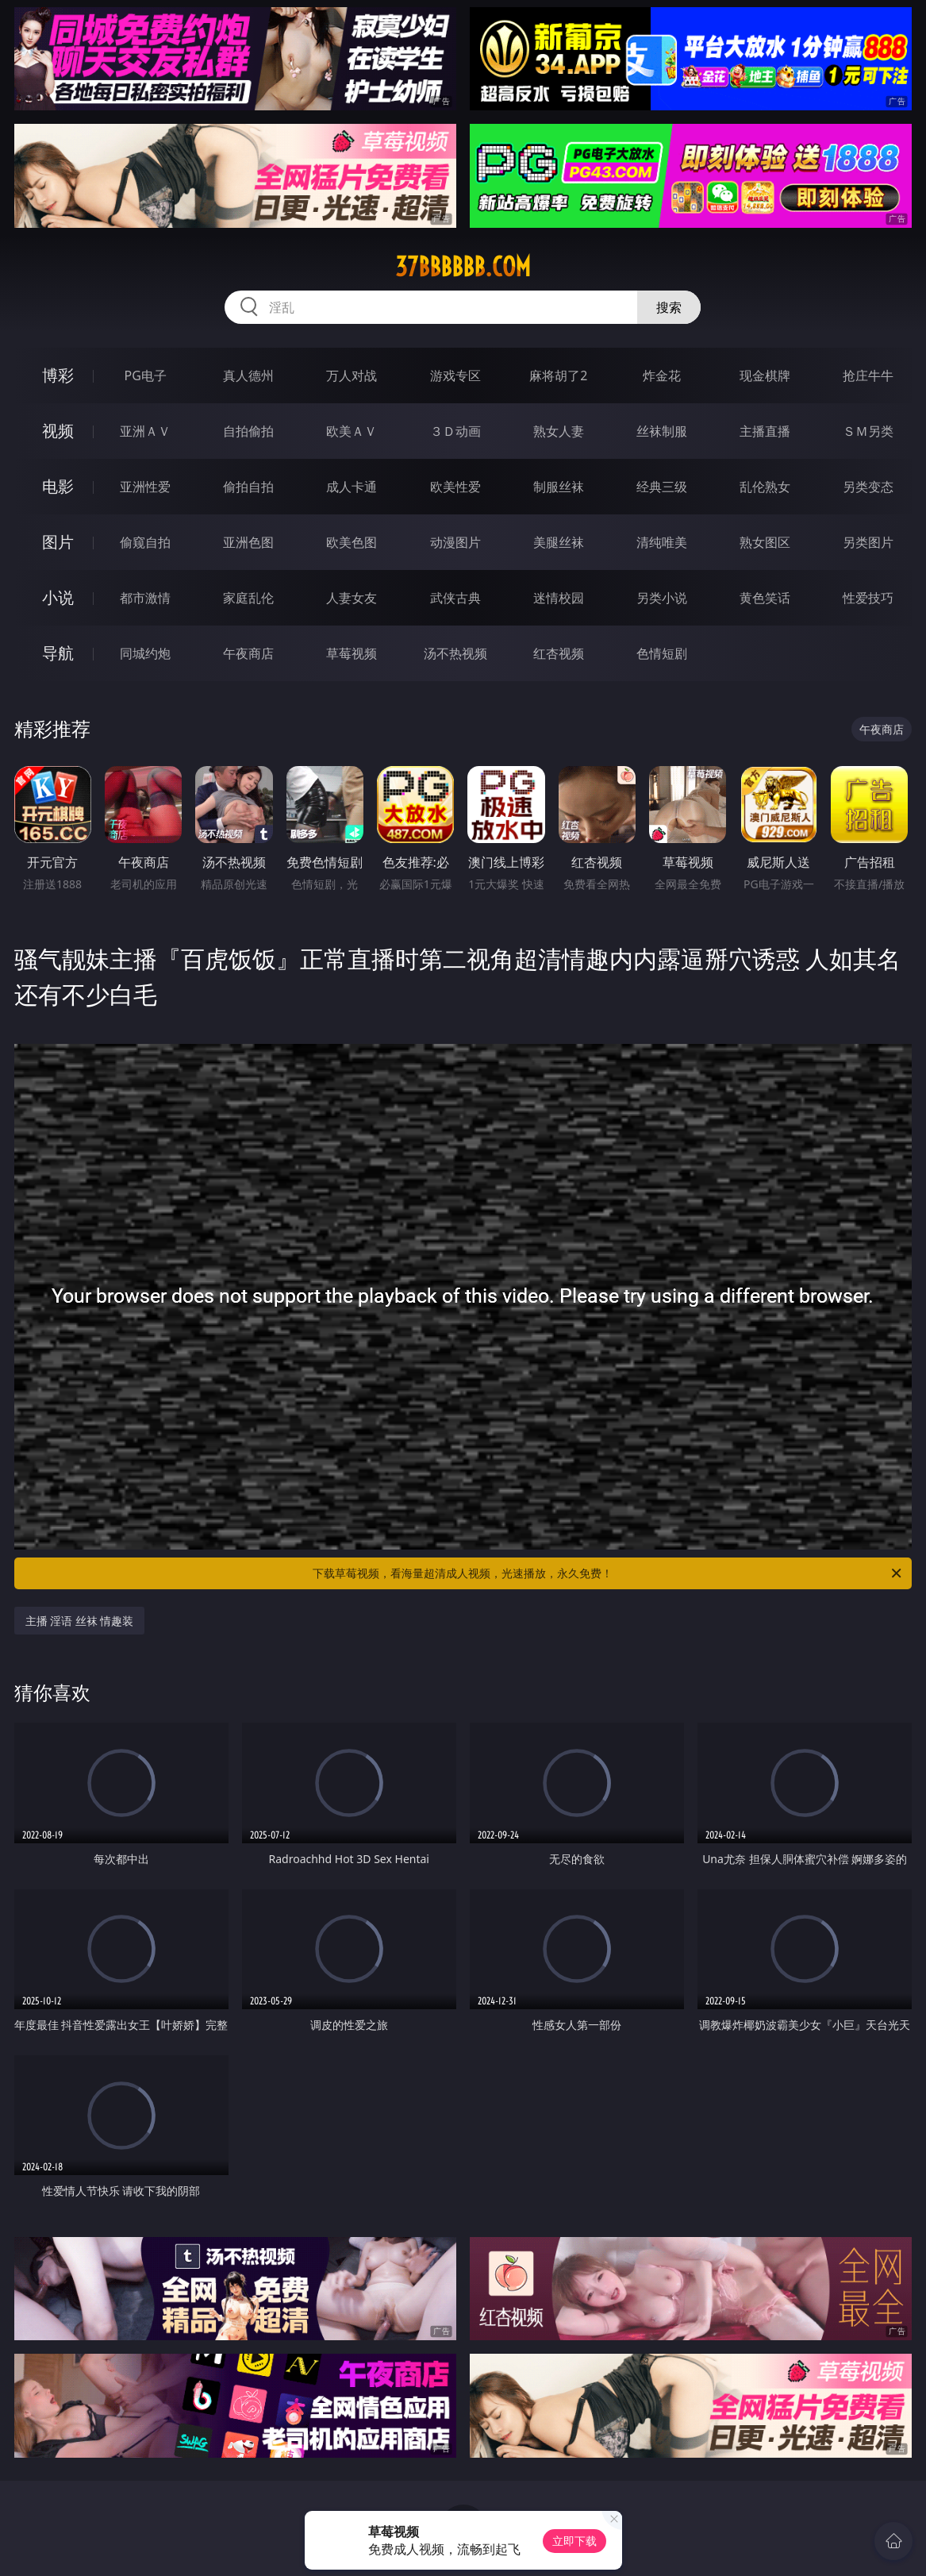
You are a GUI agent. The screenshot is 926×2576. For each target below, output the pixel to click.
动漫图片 (455, 542)
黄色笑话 (765, 597)
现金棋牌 (765, 375)
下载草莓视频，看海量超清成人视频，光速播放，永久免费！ (608, 1573)
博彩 (58, 375)
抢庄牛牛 (868, 375)
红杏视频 (558, 653)
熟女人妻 (558, 431)
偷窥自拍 (145, 542)
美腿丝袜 (558, 542)
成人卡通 (351, 486)
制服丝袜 (558, 486)
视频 (58, 430)
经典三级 (661, 486)
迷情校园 (558, 597)
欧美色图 (351, 542)
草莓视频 (351, 653)
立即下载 (574, 2540)
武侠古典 (455, 597)
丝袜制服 (661, 431)
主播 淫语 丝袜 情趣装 (79, 1620)
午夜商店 (248, 653)
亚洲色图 (248, 542)
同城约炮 (145, 653)
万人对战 (351, 375)
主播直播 (765, 431)
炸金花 (662, 375)
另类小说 (661, 597)
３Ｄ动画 (455, 431)
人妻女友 (351, 597)
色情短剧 (661, 653)
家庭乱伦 (248, 597)
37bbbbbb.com (463, 267)
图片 (58, 542)
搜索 (669, 307)
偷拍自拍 (248, 486)
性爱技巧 (868, 597)
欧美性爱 (455, 486)
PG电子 (145, 375)
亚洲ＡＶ (145, 431)
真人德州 (248, 375)
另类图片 (868, 542)
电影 (58, 486)
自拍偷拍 (248, 431)
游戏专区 (455, 375)
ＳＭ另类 (868, 431)
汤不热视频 (455, 653)
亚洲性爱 (145, 486)
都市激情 (145, 597)
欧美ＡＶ (351, 431)
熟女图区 (765, 542)
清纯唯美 (661, 542)
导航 (58, 653)
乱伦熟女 (765, 486)
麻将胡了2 (558, 375)
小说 (58, 597)
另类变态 (868, 486)
